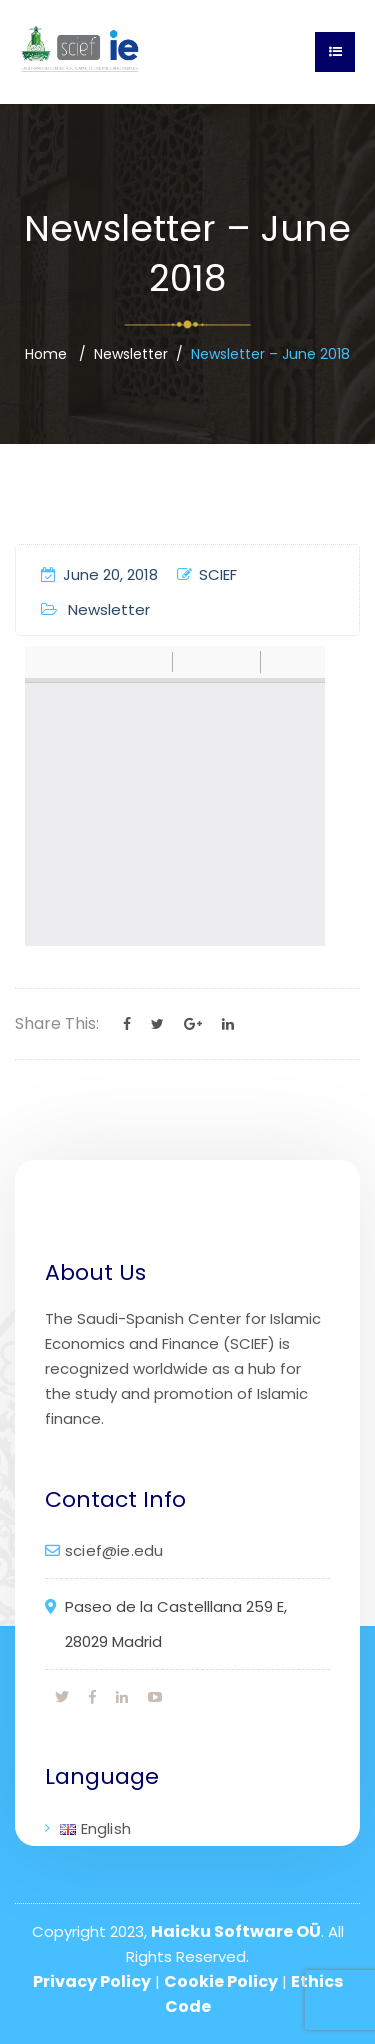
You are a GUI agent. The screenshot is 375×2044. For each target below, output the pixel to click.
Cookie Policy (221, 1981)
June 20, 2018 (99, 574)
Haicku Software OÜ (236, 1931)
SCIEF (207, 574)
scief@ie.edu (114, 1550)
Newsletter (131, 354)
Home (46, 354)
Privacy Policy (92, 1981)
